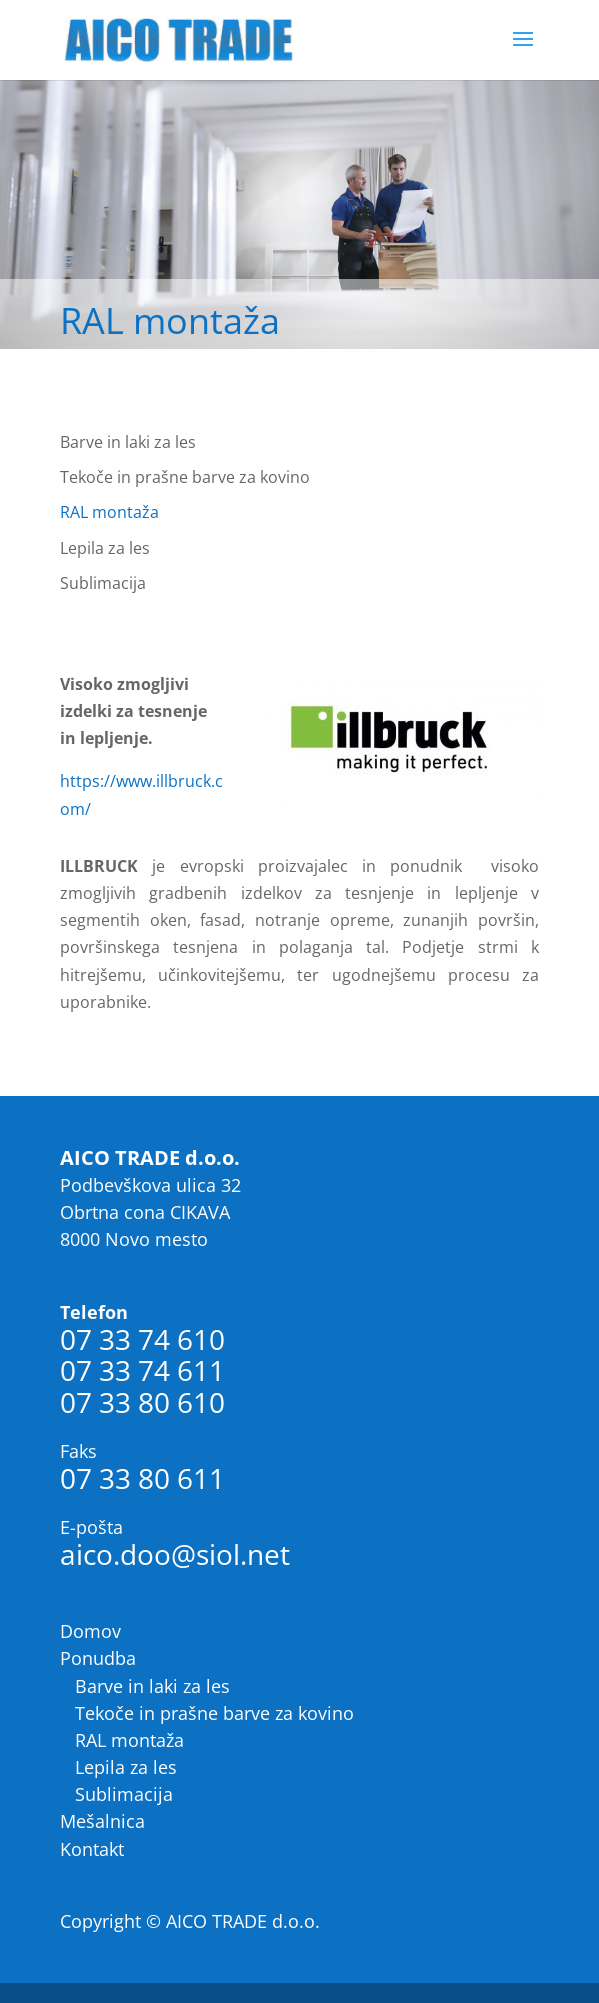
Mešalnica (102, 1821)
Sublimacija (103, 583)
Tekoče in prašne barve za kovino (185, 477)
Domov (90, 1631)
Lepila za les (105, 548)
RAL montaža (109, 512)
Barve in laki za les (128, 442)
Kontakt (92, 1849)
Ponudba (98, 1658)
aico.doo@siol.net (175, 1554)
